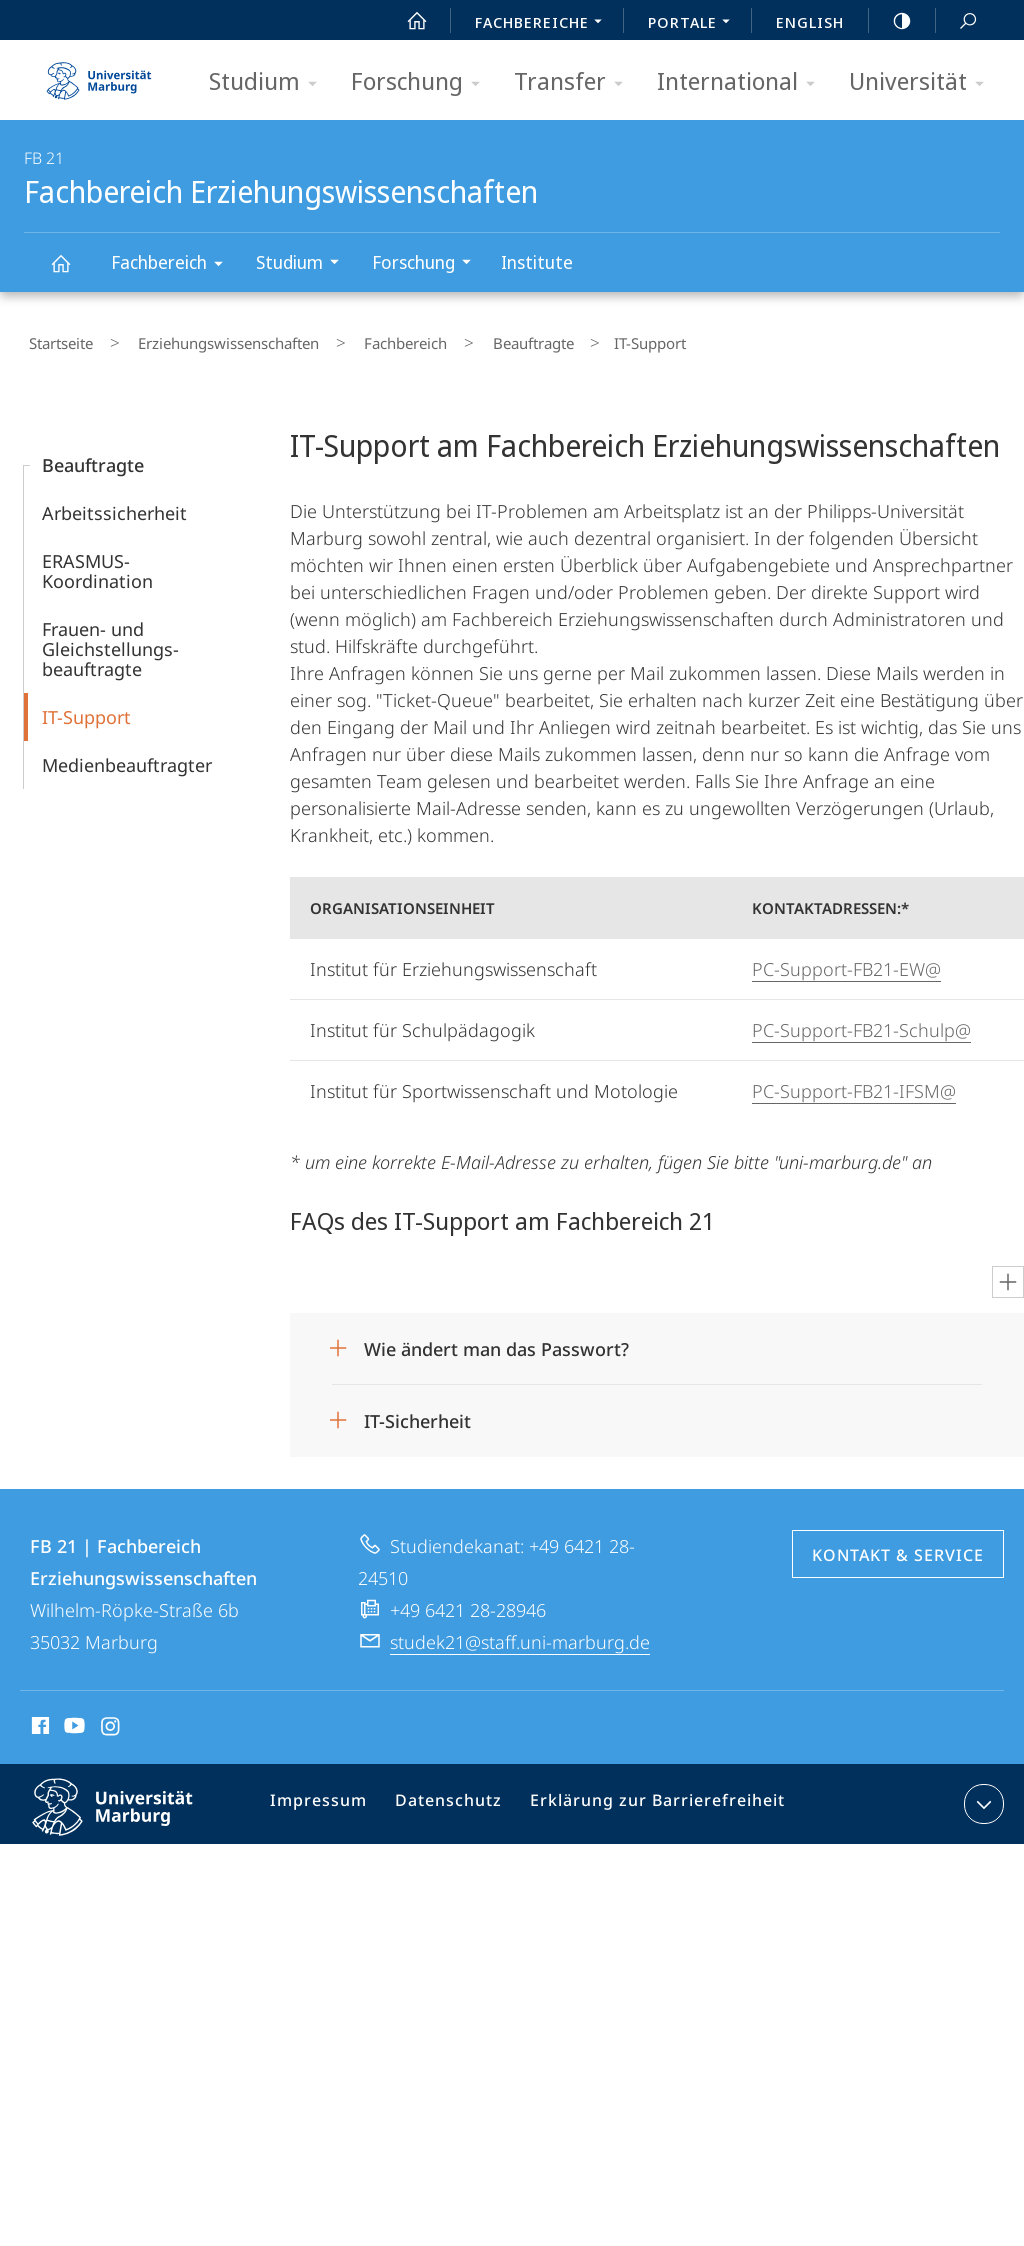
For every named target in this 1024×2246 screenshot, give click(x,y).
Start (406, 21)
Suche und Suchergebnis (957, 21)
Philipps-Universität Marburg (130, 1814)
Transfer (575, 82)
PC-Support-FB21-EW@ (846, 960)
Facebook (38, 1720)
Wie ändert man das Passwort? (496, 1340)
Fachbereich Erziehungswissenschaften (72, 272)
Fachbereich (173, 265)
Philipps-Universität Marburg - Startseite (99, 74)
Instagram (111, 1720)
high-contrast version (891, 21)
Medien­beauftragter (127, 756)
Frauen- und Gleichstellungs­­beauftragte (110, 640)
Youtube (72, 1720)
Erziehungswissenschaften (204, 339)
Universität (923, 82)
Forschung (422, 82)
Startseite (56, 339)
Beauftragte (470, 339)
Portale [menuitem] (694, 24)
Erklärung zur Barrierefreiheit (646, 1799)
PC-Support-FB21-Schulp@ (861, 1021)
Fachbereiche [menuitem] (544, 24)
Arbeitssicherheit (114, 504)
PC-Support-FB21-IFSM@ (854, 1082)
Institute (537, 262)
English (810, 22)
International (742, 82)
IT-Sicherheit (417, 1412)
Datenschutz (450, 1799)
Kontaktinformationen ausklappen (981, 1795)
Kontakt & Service (898, 1546)
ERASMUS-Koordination (97, 562)
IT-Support (86, 708)
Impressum (328, 1799)
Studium (269, 82)
